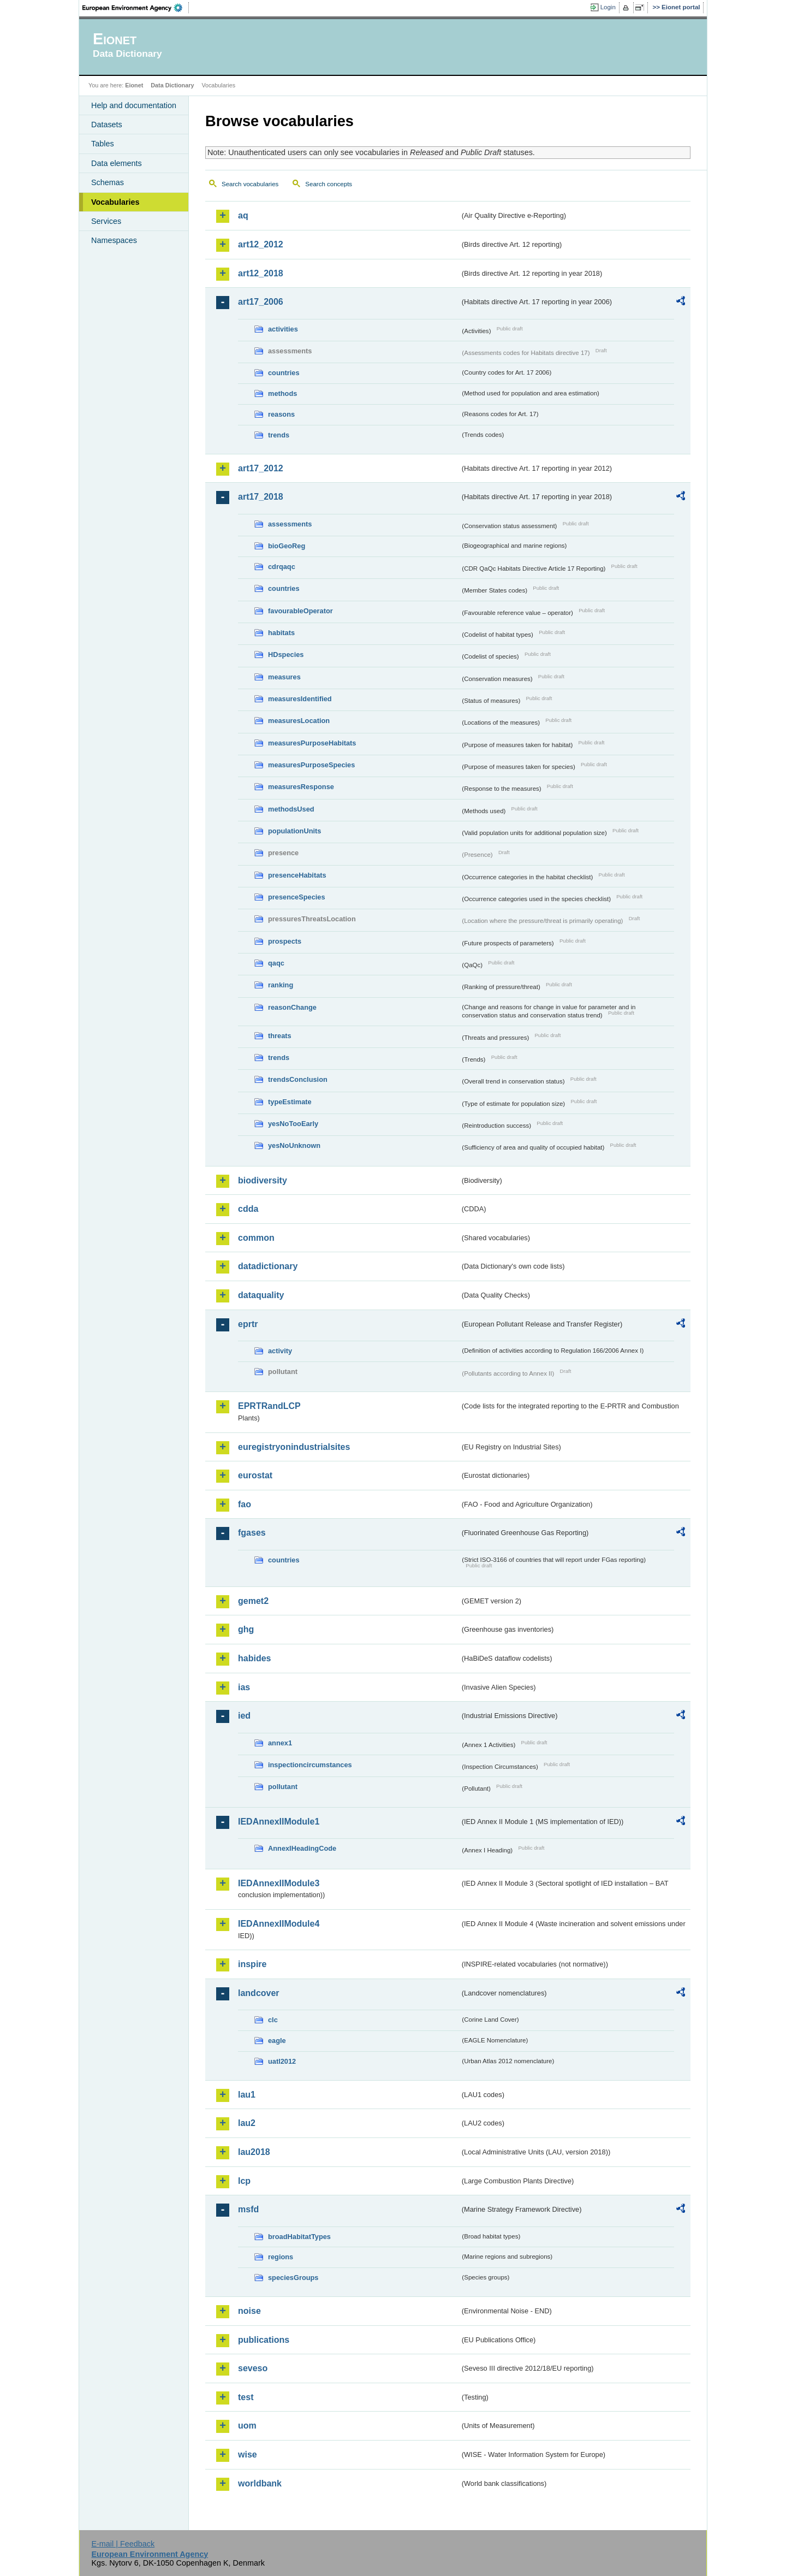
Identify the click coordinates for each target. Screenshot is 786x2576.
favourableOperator (300, 611)
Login (608, 7)
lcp (244, 2181)
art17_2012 (260, 468)
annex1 (280, 1743)
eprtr (248, 1324)
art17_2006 (260, 301)
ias (244, 1687)
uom (247, 2425)
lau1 (246, 2094)
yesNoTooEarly (293, 1124)
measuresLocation (299, 720)
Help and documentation (133, 105)
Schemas (107, 182)
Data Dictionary (172, 85)
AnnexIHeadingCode (302, 1848)
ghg (246, 1629)
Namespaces (114, 240)
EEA (135, 7)
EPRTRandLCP (269, 1406)
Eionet (134, 85)
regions (280, 2257)
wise (247, 2454)
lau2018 (254, 2152)
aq (243, 215)
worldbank (260, 2483)
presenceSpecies (296, 897)
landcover (258, 1993)
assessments (290, 524)
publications (263, 2339)
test (245, 2397)
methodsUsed (291, 809)
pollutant (282, 1787)
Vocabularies (115, 202)
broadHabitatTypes (299, 2236)
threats (279, 1036)
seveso (252, 2368)
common (256, 1237)
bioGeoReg (286, 546)
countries (284, 373)
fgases (252, 1532)
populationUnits (294, 831)
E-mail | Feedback (122, 2543)
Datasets (106, 124)
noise (249, 2311)
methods (282, 393)
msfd (248, 2209)
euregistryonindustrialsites (294, 1447)
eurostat (255, 1475)
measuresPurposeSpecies (311, 765)
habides (254, 1658)
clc (273, 2020)
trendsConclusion (297, 1079)
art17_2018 (260, 496)
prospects (284, 941)
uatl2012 (282, 2061)
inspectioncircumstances (310, 1765)
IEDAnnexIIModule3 (278, 1883)
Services (106, 221)
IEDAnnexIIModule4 (278, 1923)
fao (244, 1504)
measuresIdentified (300, 699)
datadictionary (267, 1266)
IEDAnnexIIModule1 (278, 1821)
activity (280, 1351)
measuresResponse (301, 787)
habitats (281, 633)
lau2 (246, 2123)
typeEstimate (290, 1102)
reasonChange (292, 1007)
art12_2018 (260, 273)
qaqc (276, 963)
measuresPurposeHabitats (312, 743)
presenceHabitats (297, 875)
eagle (277, 2040)
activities (283, 329)
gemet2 (253, 1601)
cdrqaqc (281, 566)
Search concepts (328, 184)
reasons (281, 414)
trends (278, 435)
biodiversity (262, 1180)
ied (244, 1715)
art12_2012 (260, 244)
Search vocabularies (250, 184)
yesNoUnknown (294, 1145)
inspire (252, 1964)
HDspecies (285, 654)
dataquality (261, 1295)
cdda (248, 1208)
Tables (102, 143)
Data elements (116, 163)
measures (284, 677)
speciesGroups (293, 2277)
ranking (280, 985)
